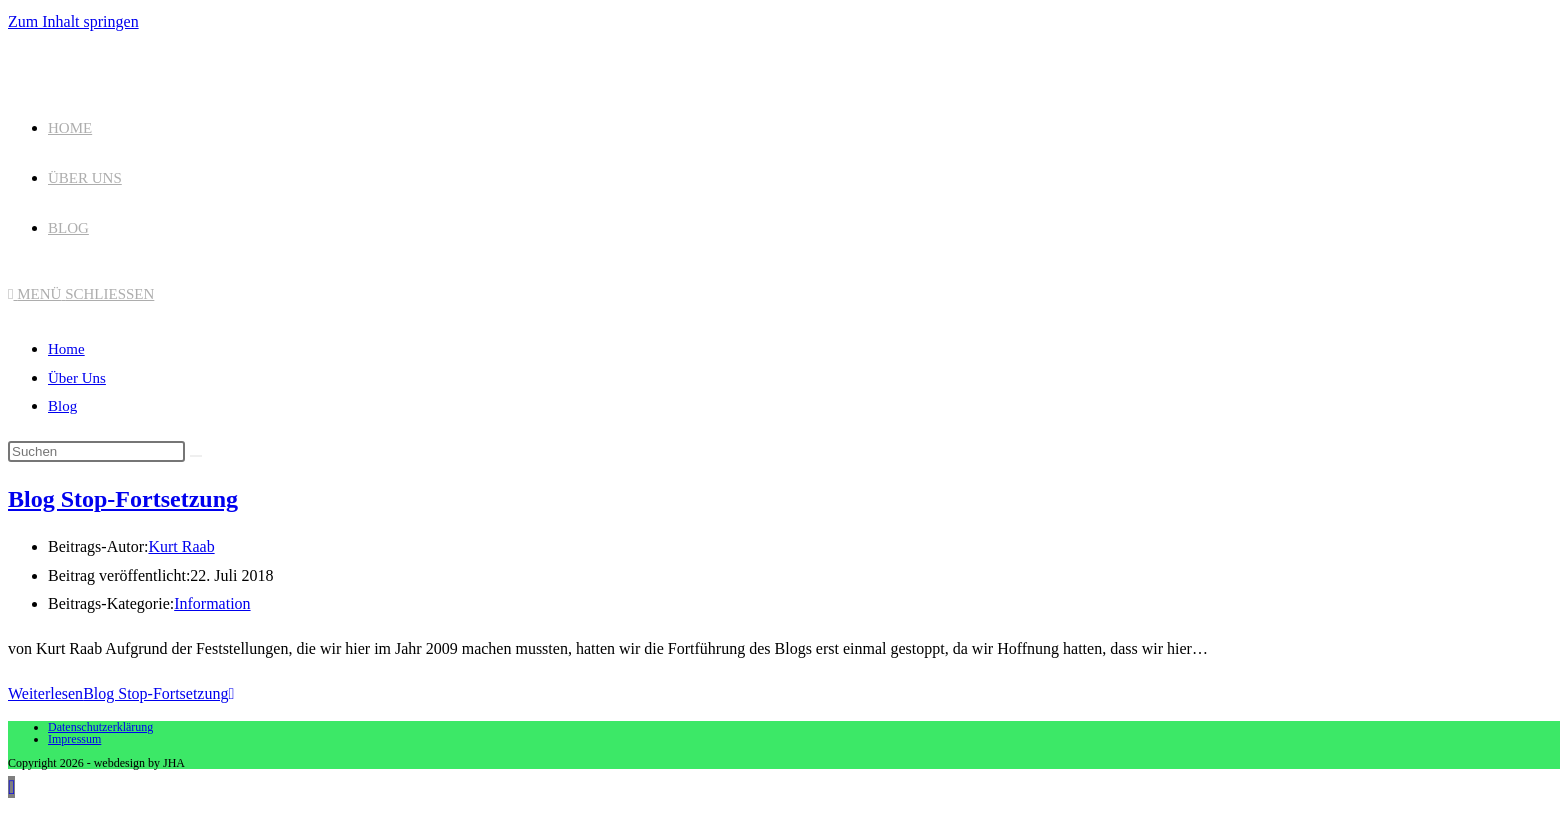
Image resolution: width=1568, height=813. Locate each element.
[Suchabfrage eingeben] (96, 451)
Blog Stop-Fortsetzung (123, 499)
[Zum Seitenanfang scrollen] (11, 787)
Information (212, 603)
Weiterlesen (121, 693)
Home (66, 349)
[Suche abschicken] (196, 456)
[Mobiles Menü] (81, 294)
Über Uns (77, 378)
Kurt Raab (181, 546)
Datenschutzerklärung (100, 727)
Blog (62, 406)
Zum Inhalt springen (73, 21)
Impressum (74, 739)
